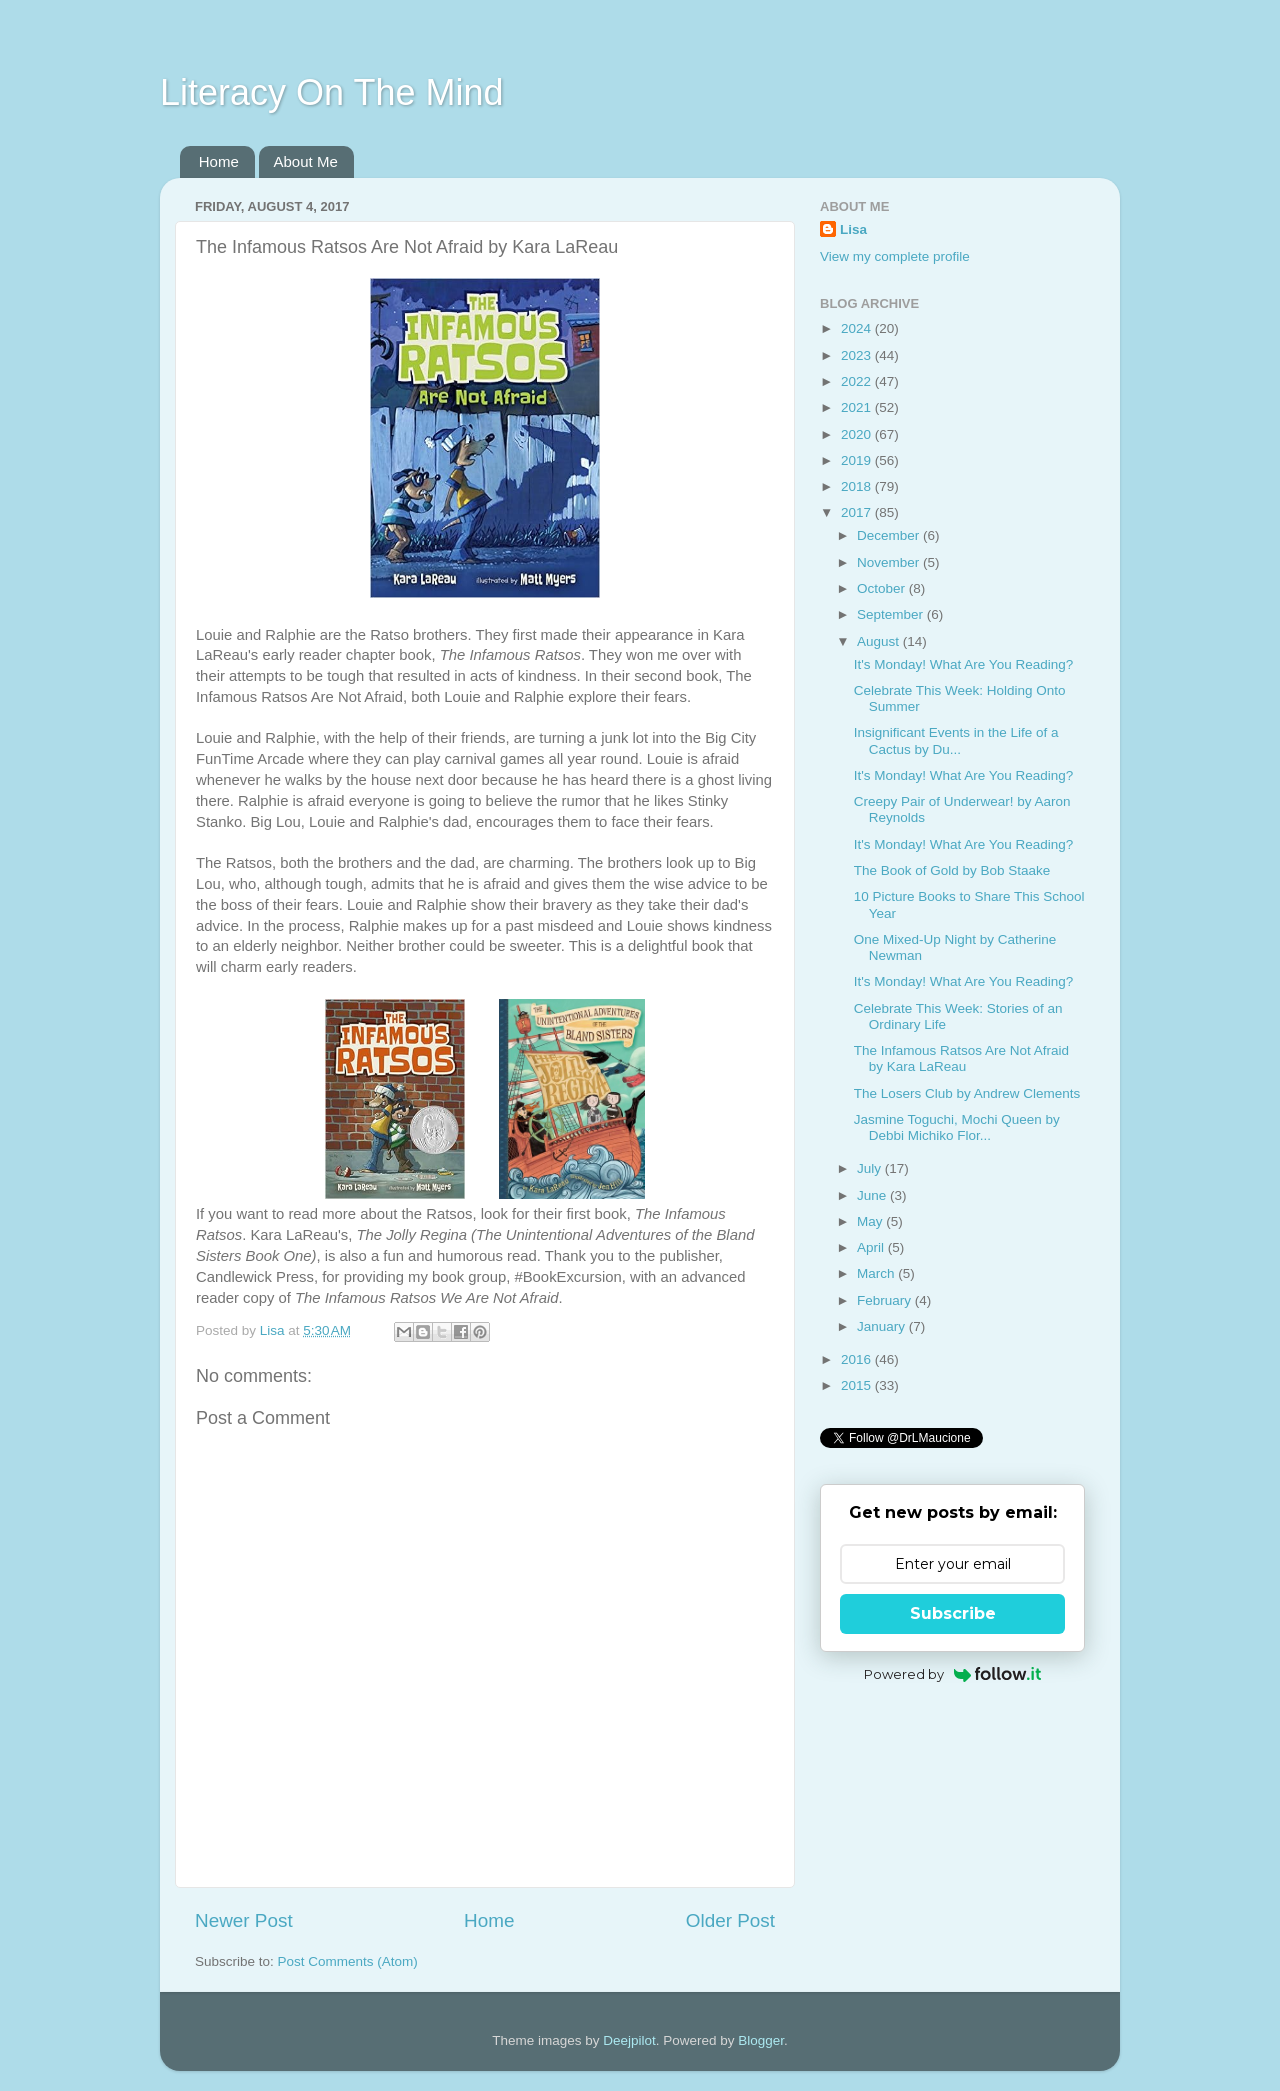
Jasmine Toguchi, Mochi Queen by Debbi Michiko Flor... (957, 1127)
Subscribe (953, 1613)
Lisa (853, 229)
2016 (858, 1359)
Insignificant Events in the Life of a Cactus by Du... (956, 740)
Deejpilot (629, 2040)
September (892, 614)
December (890, 535)
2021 (858, 407)
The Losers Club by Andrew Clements (967, 1093)
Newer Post (244, 1920)
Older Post (730, 1920)
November (890, 562)
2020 (858, 434)
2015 (858, 1385)
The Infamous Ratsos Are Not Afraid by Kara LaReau (961, 1058)
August (880, 641)
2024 (858, 328)
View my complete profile (895, 256)
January (883, 1326)
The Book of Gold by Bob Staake (952, 870)
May (871, 1221)
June (873, 1195)
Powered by (952, 1674)
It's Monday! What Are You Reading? (963, 664)
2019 (858, 460)
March (877, 1273)
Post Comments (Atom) (348, 1961)
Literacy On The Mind (332, 92)
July (871, 1168)
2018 (858, 486)
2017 (858, 512)
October (883, 588)
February (886, 1300)
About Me (306, 161)
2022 (858, 381)
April (872, 1247)
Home (219, 161)
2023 (858, 355)
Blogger (761, 2040)
